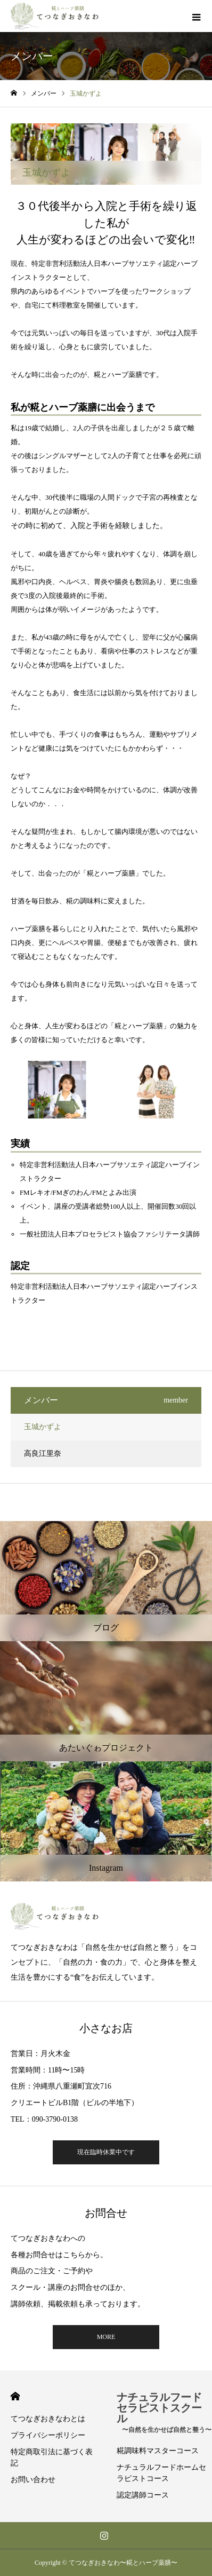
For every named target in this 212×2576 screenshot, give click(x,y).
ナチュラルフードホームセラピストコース (161, 2473)
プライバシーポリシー (48, 2435)
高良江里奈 (42, 1454)
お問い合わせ (33, 2480)
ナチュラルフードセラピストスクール (164, 2412)
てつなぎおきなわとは (48, 2419)
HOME (15, 2396)
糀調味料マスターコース (158, 2451)
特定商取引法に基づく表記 (52, 2457)
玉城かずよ (42, 1427)
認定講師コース (143, 2495)
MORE (106, 2337)
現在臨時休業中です (106, 2152)
